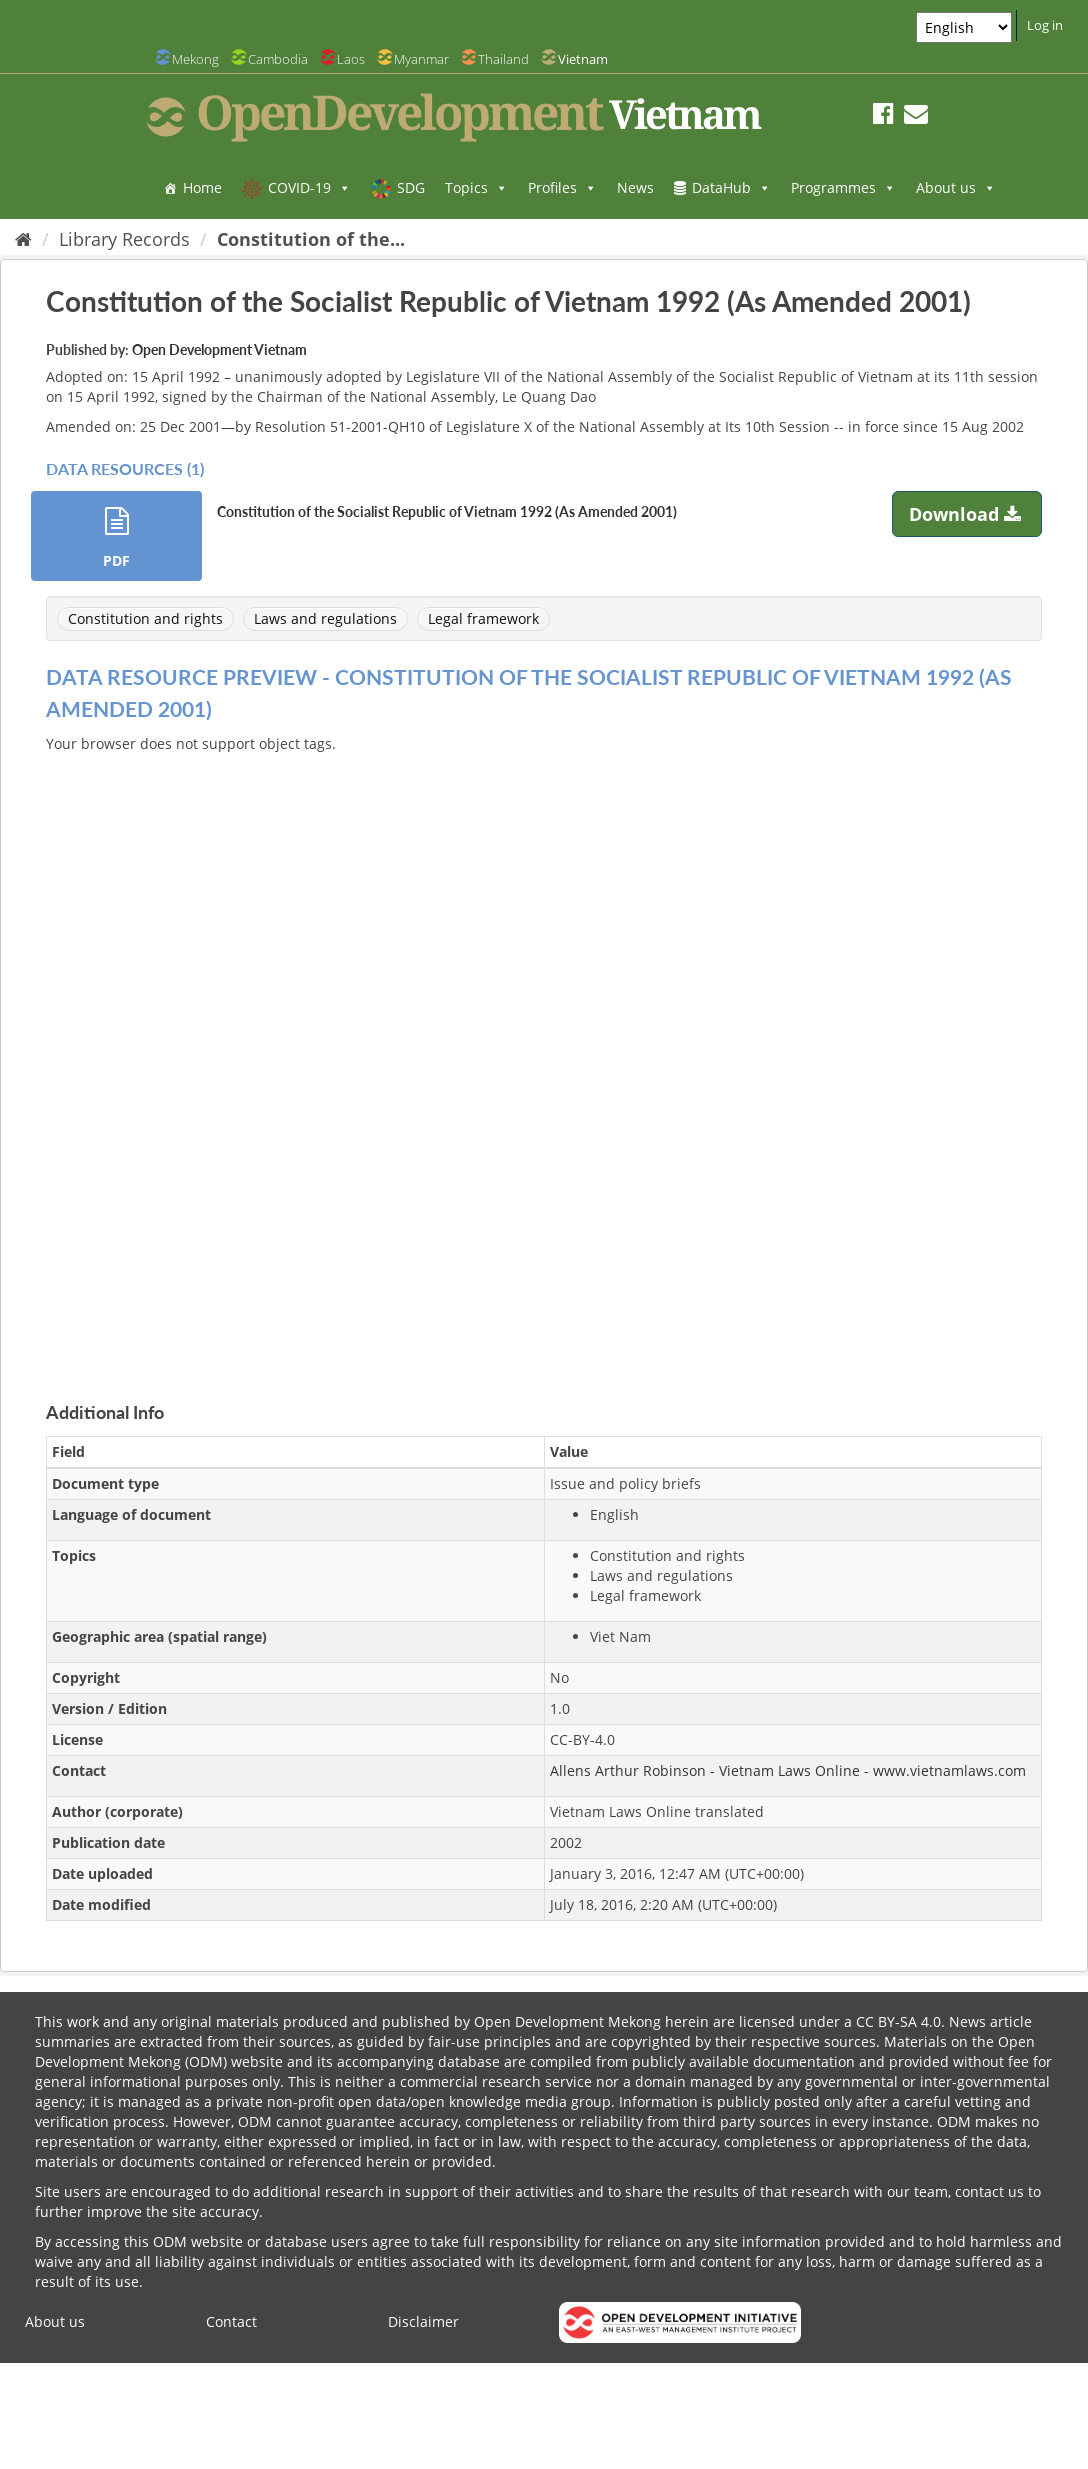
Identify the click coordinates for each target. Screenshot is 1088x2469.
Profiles (562, 187)
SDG (411, 187)
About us (956, 187)
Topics (476, 187)
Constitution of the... (311, 239)
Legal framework (483, 618)
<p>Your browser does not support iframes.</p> (544, 1054)
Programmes (843, 187)
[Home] (23, 239)
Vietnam (583, 59)
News (635, 187)
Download (967, 514)
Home (202, 187)
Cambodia (278, 59)
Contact (231, 2321)
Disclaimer (423, 2321)
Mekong (195, 59)
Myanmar (421, 59)
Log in (1045, 25)
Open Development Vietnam (219, 349)
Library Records (124, 239)
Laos (351, 59)
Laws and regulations (325, 618)
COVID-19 (309, 187)
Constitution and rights (145, 618)
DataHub (731, 187)
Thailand (503, 59)
